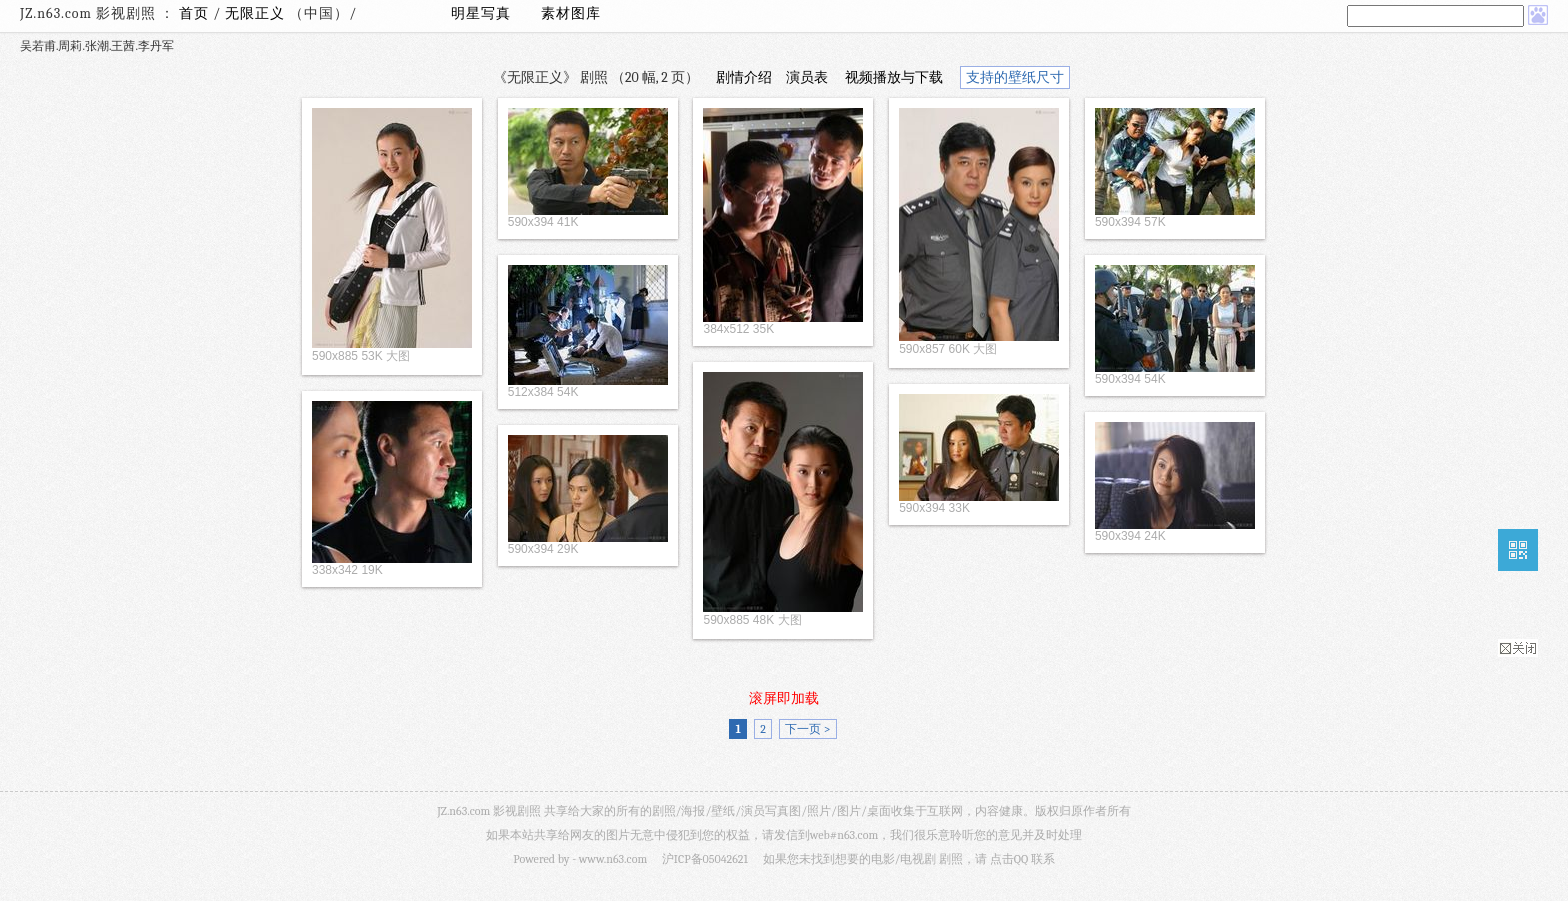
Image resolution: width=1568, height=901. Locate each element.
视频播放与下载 (894, 77)
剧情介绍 (744, 77)
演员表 (807, 77)
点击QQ (1009, 859)
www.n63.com (613, 859)
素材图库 (571, 13)
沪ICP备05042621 (705, 859)
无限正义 (257, 13)
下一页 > (807, 729)
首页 (194, 13)
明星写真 (481, 13)
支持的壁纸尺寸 (1015, 77)
